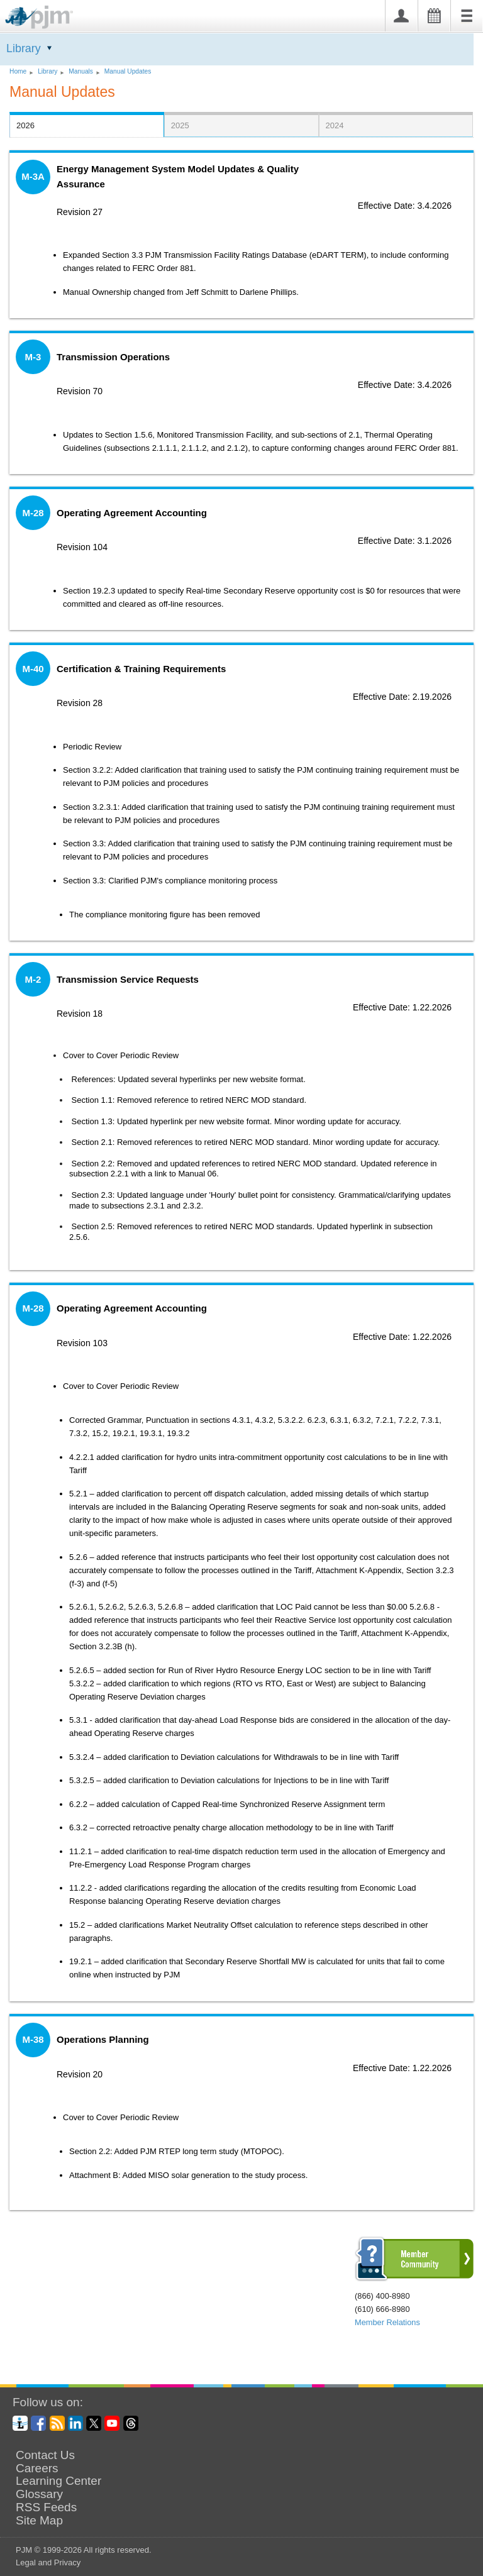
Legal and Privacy (48, 2562)
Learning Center (58, 2481)
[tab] (86, 124)
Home (17, 71)
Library (23, 48)
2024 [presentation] (335, 125)
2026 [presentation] (25, 125)
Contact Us (45, 2455)
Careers (37, 2468)
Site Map (39, 2520)
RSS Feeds (46, 2507)
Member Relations (387, 2322)
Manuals (81, 71)
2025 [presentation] (180, 125)
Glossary (39, 2494)
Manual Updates (128, 71)
